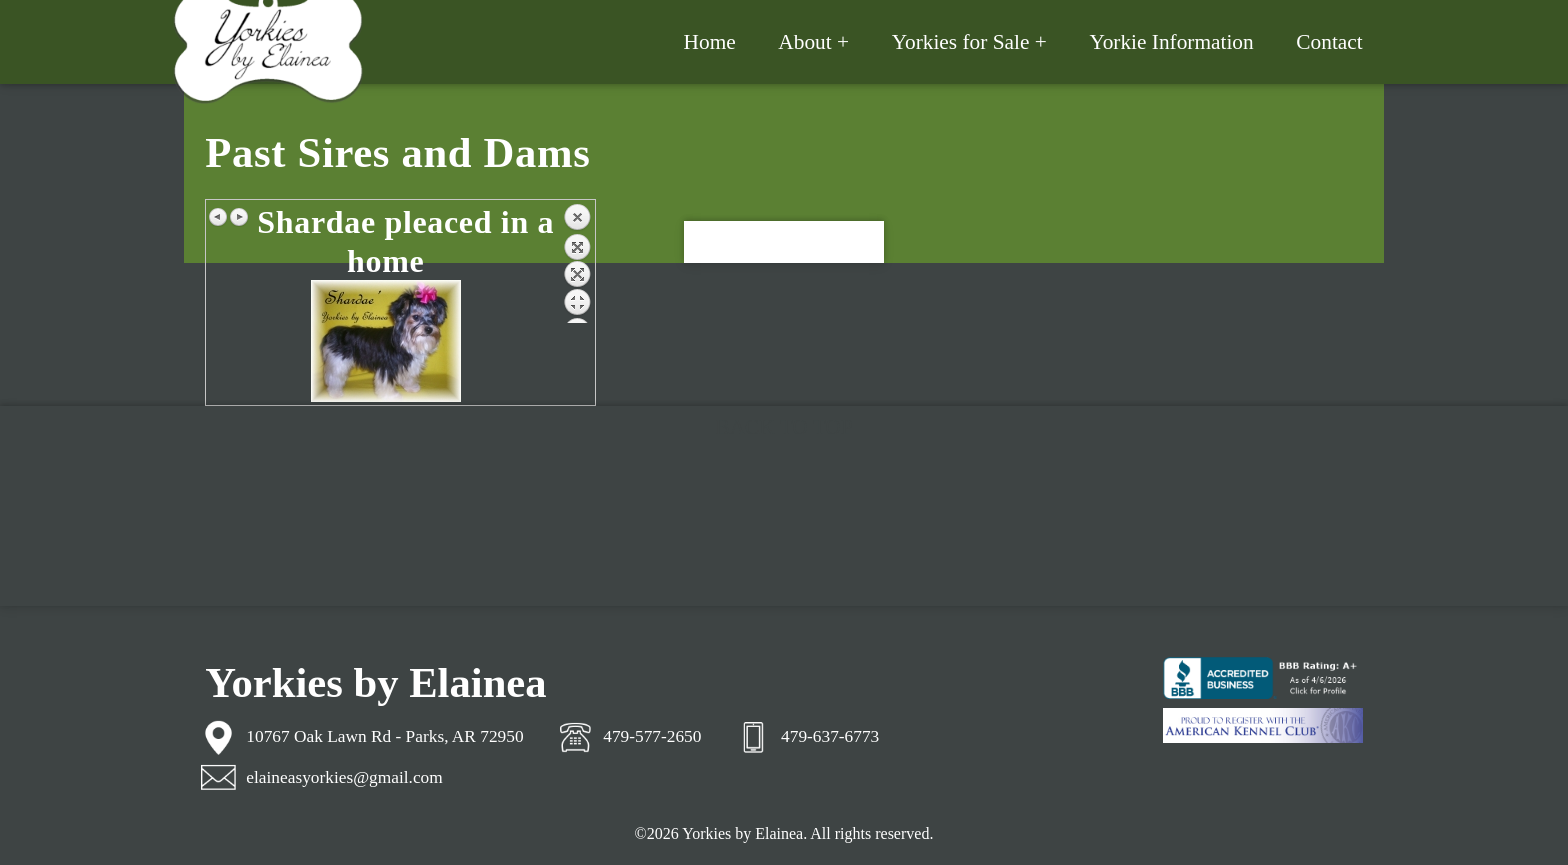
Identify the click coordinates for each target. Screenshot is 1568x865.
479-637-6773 (830, 736)
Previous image (219, 217)
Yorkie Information (1171, 42)
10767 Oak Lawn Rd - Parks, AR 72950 (384, 736)
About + (813, 42)
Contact (1329, 42)
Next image (239, 217)
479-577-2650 (652, 736)
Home (710, 42)
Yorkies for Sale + (969, 42)
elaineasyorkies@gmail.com (344, 777)
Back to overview (577, 263)
